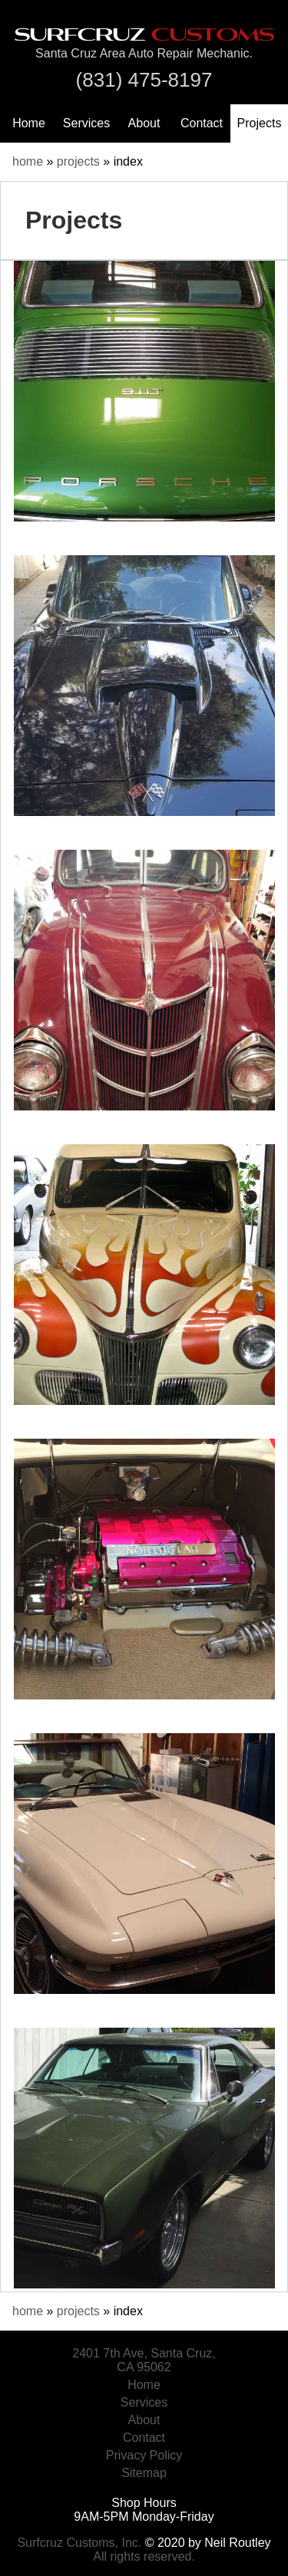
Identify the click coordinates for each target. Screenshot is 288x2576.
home (27, 161)
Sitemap (144, 2472)
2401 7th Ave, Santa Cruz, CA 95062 (144, 2360)
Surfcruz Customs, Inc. (79, 2542)
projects (78, 161)
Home (28, 123)
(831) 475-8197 (144, 79)
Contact (201, 123)
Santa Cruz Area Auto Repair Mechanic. (144, 53)
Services (86, 123)
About (144, 123)
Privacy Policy (144, 2455)
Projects (259, 123)
